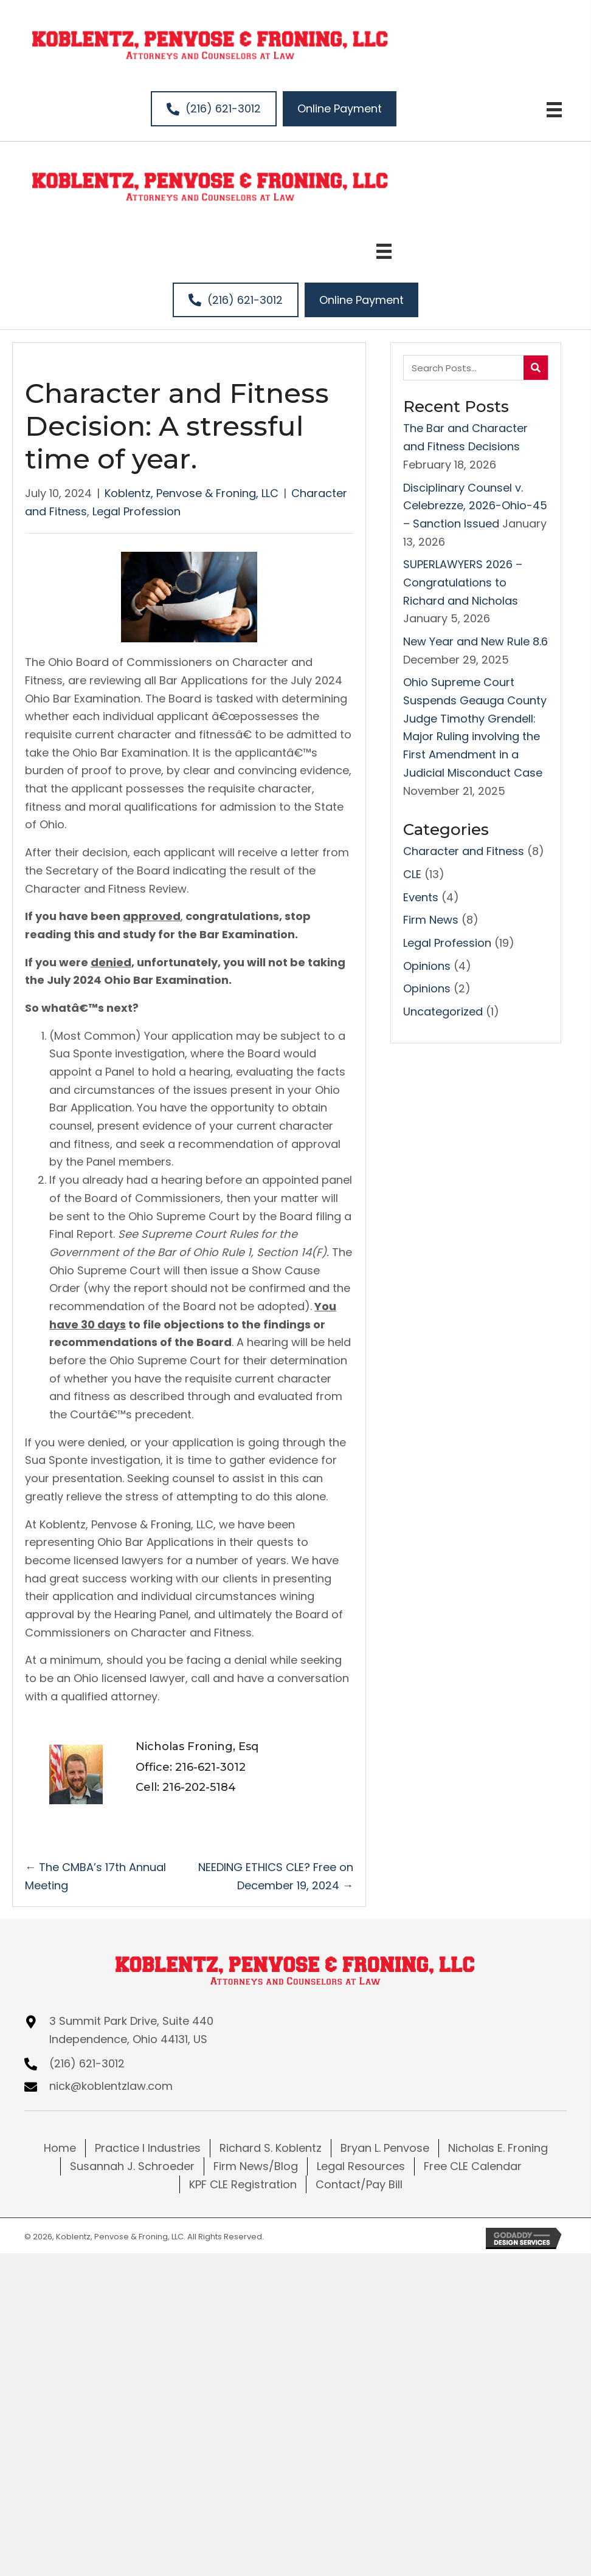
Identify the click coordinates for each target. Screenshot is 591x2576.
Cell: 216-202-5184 (186, 1787)
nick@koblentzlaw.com (111, 2085)
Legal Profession (136, 511)
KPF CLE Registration (243, 2184)
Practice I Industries (148, 2147)
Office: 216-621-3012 (191, 1767)
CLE (412, 874)
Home (60, 2147)
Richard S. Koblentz (270, 2147)
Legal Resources (361, 2166)
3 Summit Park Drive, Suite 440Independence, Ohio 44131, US (131, 2030)
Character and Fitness (463, 851)
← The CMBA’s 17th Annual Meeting (95, 1876)
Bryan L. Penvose (384, 2147)
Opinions (427, 966)
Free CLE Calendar (473, 2166)
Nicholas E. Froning (498, 2147)
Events (420, 897)
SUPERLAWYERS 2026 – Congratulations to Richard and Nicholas (462, 582)
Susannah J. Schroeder (132, 2166)
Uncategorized (443, 1011)
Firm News (430, 919)
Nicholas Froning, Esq (197, 1746)
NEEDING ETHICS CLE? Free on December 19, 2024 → (275, 1876)
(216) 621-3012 (87, 2063)
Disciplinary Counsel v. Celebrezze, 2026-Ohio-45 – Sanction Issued (475, 505)
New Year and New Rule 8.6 (475, 641)
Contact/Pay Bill (359, 2184)
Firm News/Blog (255, 2166)
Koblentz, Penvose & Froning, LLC (191, 493)
